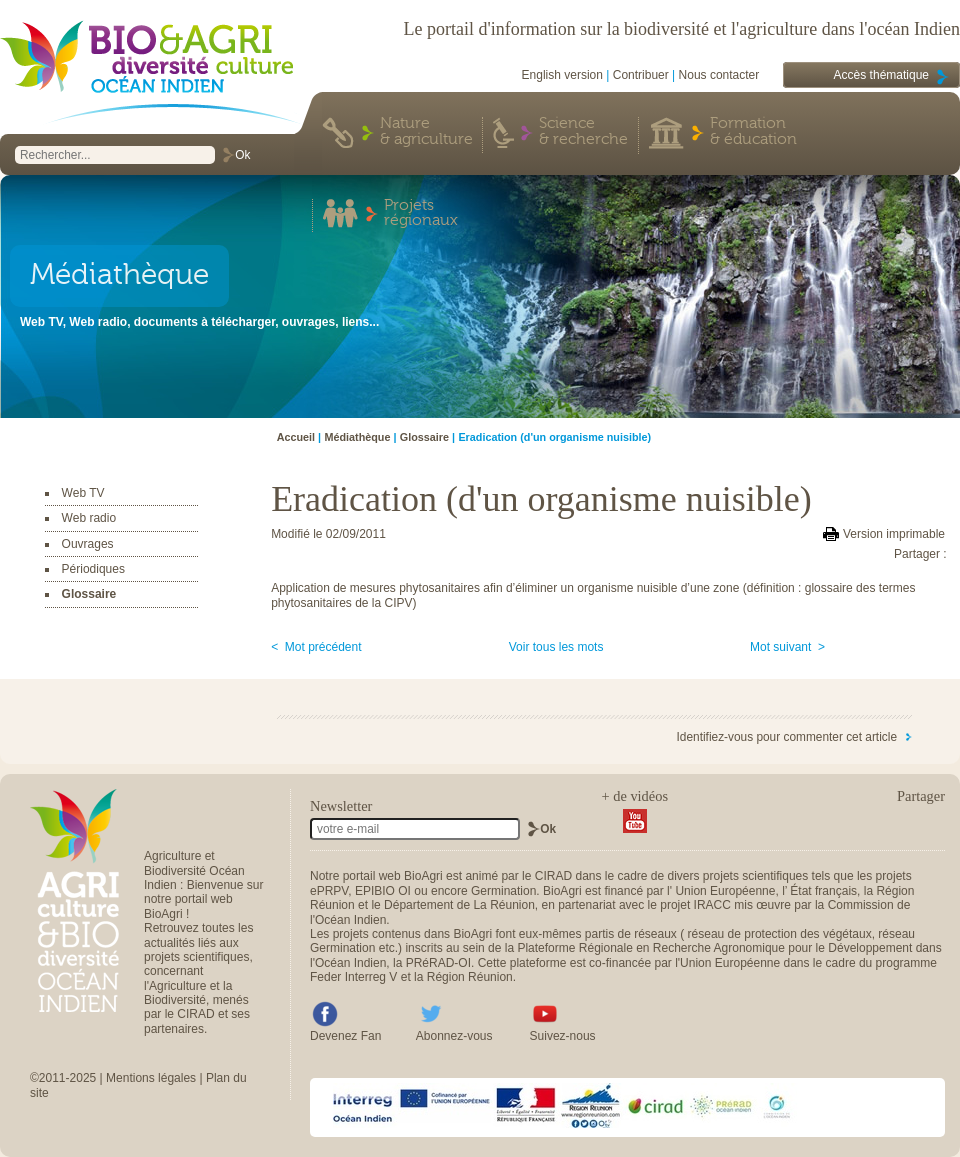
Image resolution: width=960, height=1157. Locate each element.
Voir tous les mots (556, 647)
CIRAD (553, 876)
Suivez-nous (563, 1036)
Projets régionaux (421, 214)
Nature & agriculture (426, 132)
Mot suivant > (787, 647)
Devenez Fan (345, 1036)
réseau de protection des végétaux (780, 934)
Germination (503, 891)
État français (823, 891)
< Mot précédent (316, 647)
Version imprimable (894, 534)
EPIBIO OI (383, 891)
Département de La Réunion (459, 905)
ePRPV (329, 891)
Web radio (89, 518)
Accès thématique (881, 75)
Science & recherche (583, 132)
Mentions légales (151, 1078)
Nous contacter (719, 75)
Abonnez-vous (454, 1036)
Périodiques (93, 569)
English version (562, 75)
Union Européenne (725, 891)
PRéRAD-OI (438, 963)
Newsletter (341, 806)
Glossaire (89, 594)
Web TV (83, 493)
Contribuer (641, 75)
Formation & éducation (753, 132)
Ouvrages (88, 544)
